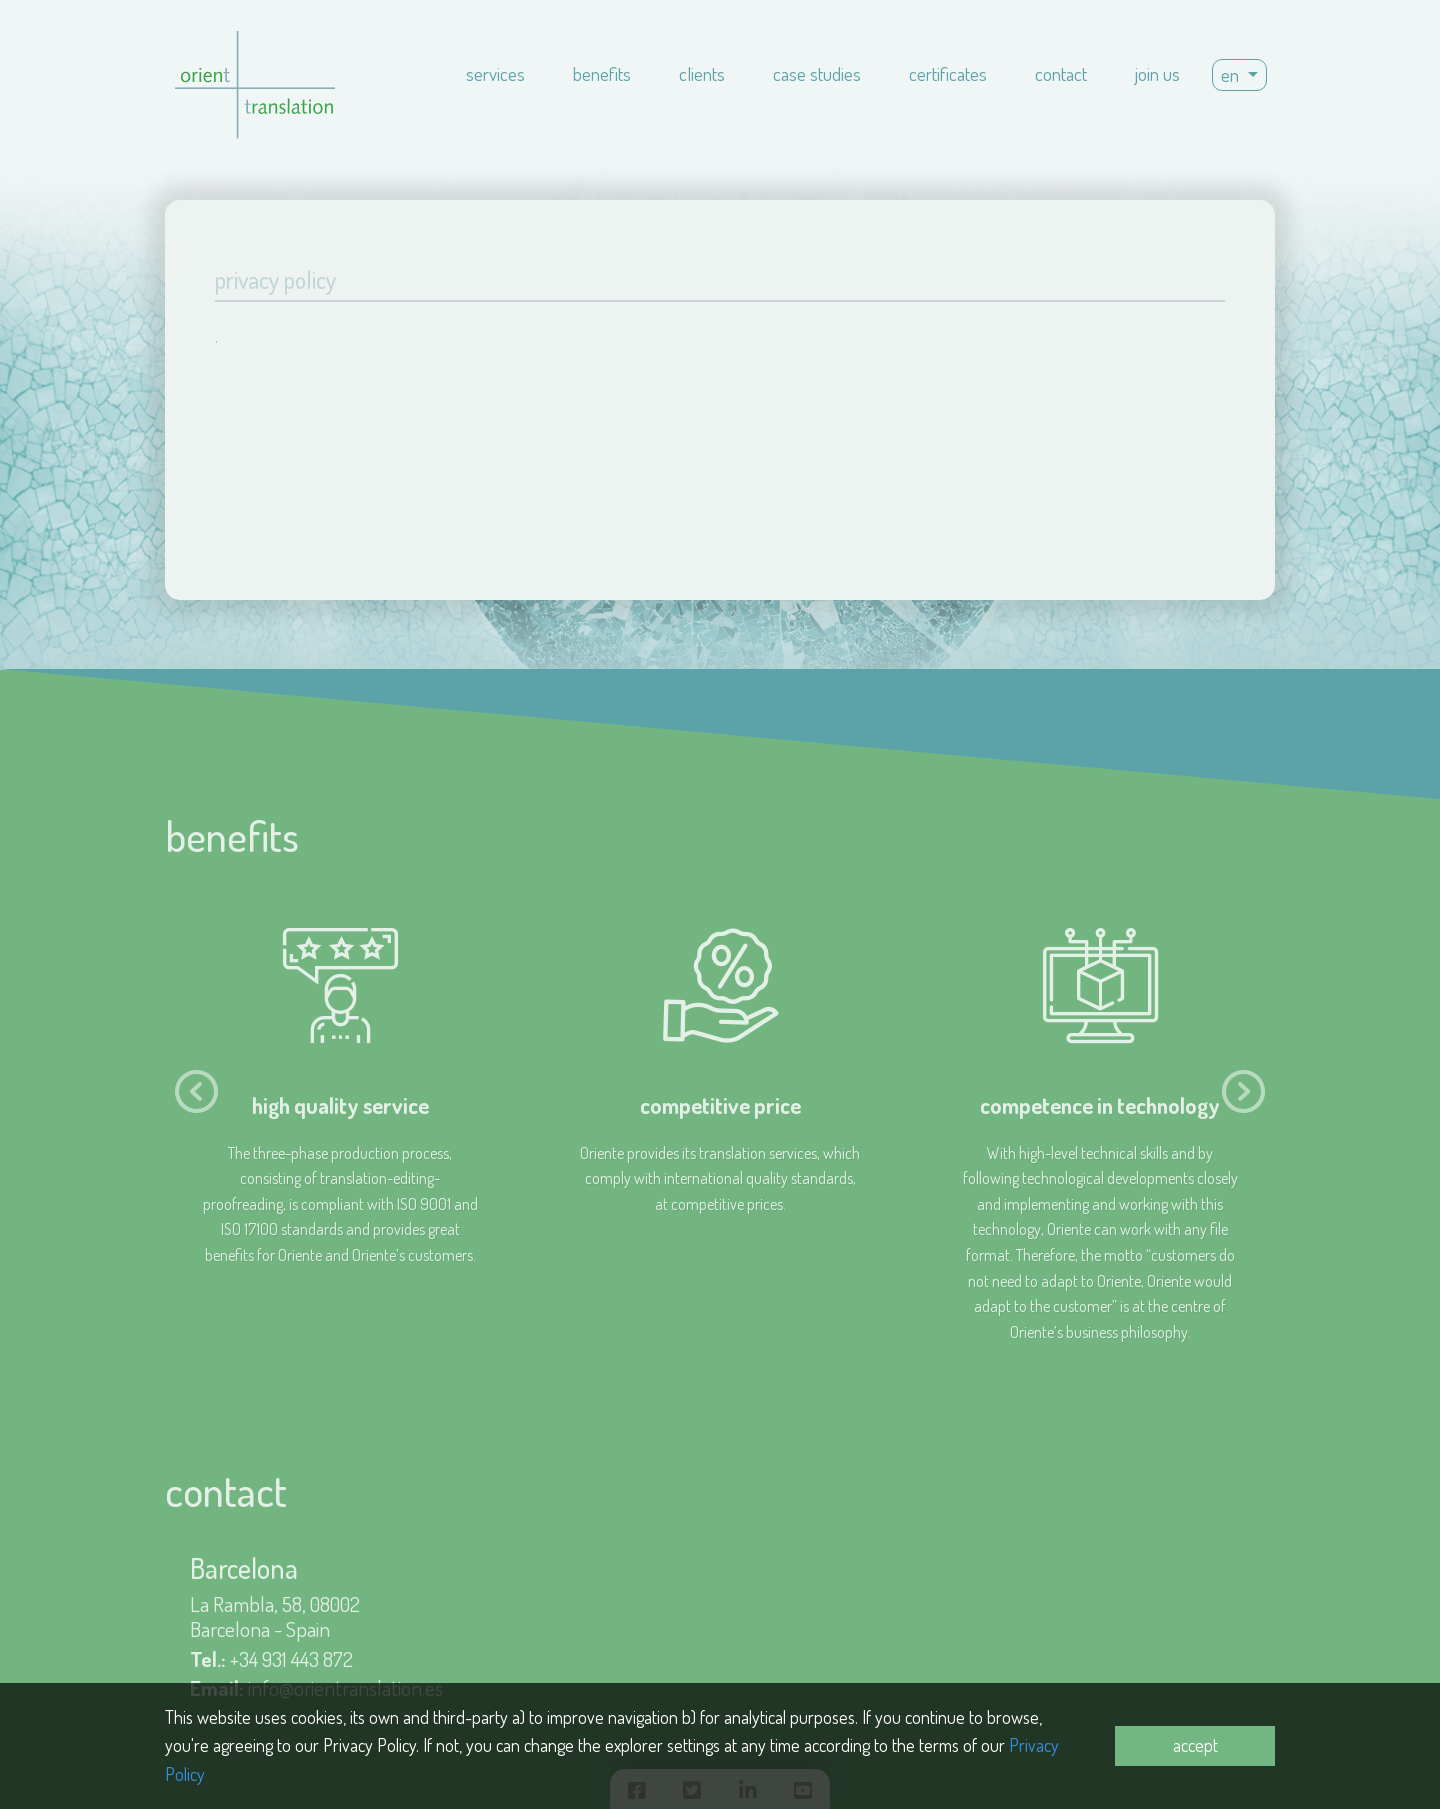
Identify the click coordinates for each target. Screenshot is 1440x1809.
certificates (948, 73)
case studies (817, 73)
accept (1195, 1745)
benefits (602, 73)
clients (702, 73)
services (495, 73)
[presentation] (196, 1091)
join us (1157, 73)
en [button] (1232, 74)
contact (1061, 73)
